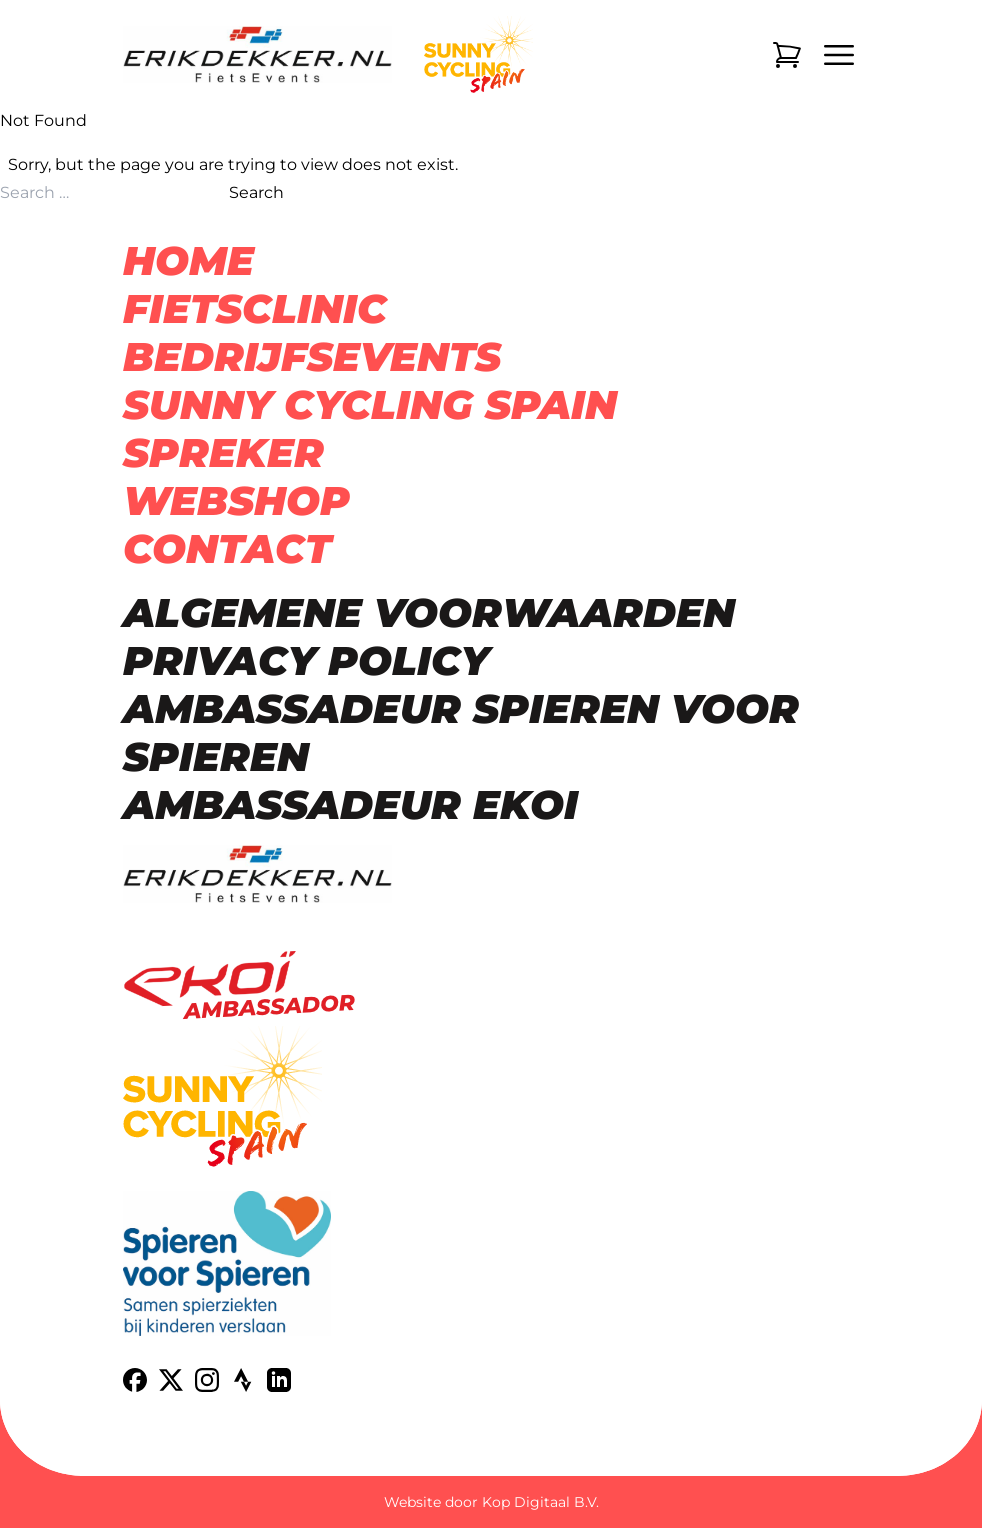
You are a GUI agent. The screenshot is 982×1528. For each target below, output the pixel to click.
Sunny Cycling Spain (370, 404)
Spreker (223, 452)
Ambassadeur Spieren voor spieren (461, 732)
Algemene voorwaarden (429, 612)
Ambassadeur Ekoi (350, 804)
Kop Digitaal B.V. (540, 1502)
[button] (40, 1488)
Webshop (236, 500)
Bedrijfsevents (312, 356)
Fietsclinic (255, 308)
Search (256, 192)
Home (188, 260)
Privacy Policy (306, 660)
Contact (227, 548)
